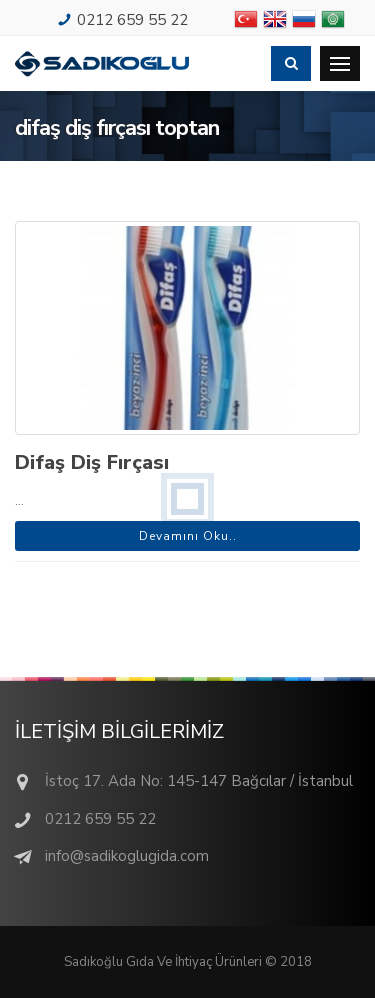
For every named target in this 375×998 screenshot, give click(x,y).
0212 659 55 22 (132, 20)
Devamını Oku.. (188, 536)
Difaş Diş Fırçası (92, 462)
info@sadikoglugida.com (127, 856)
